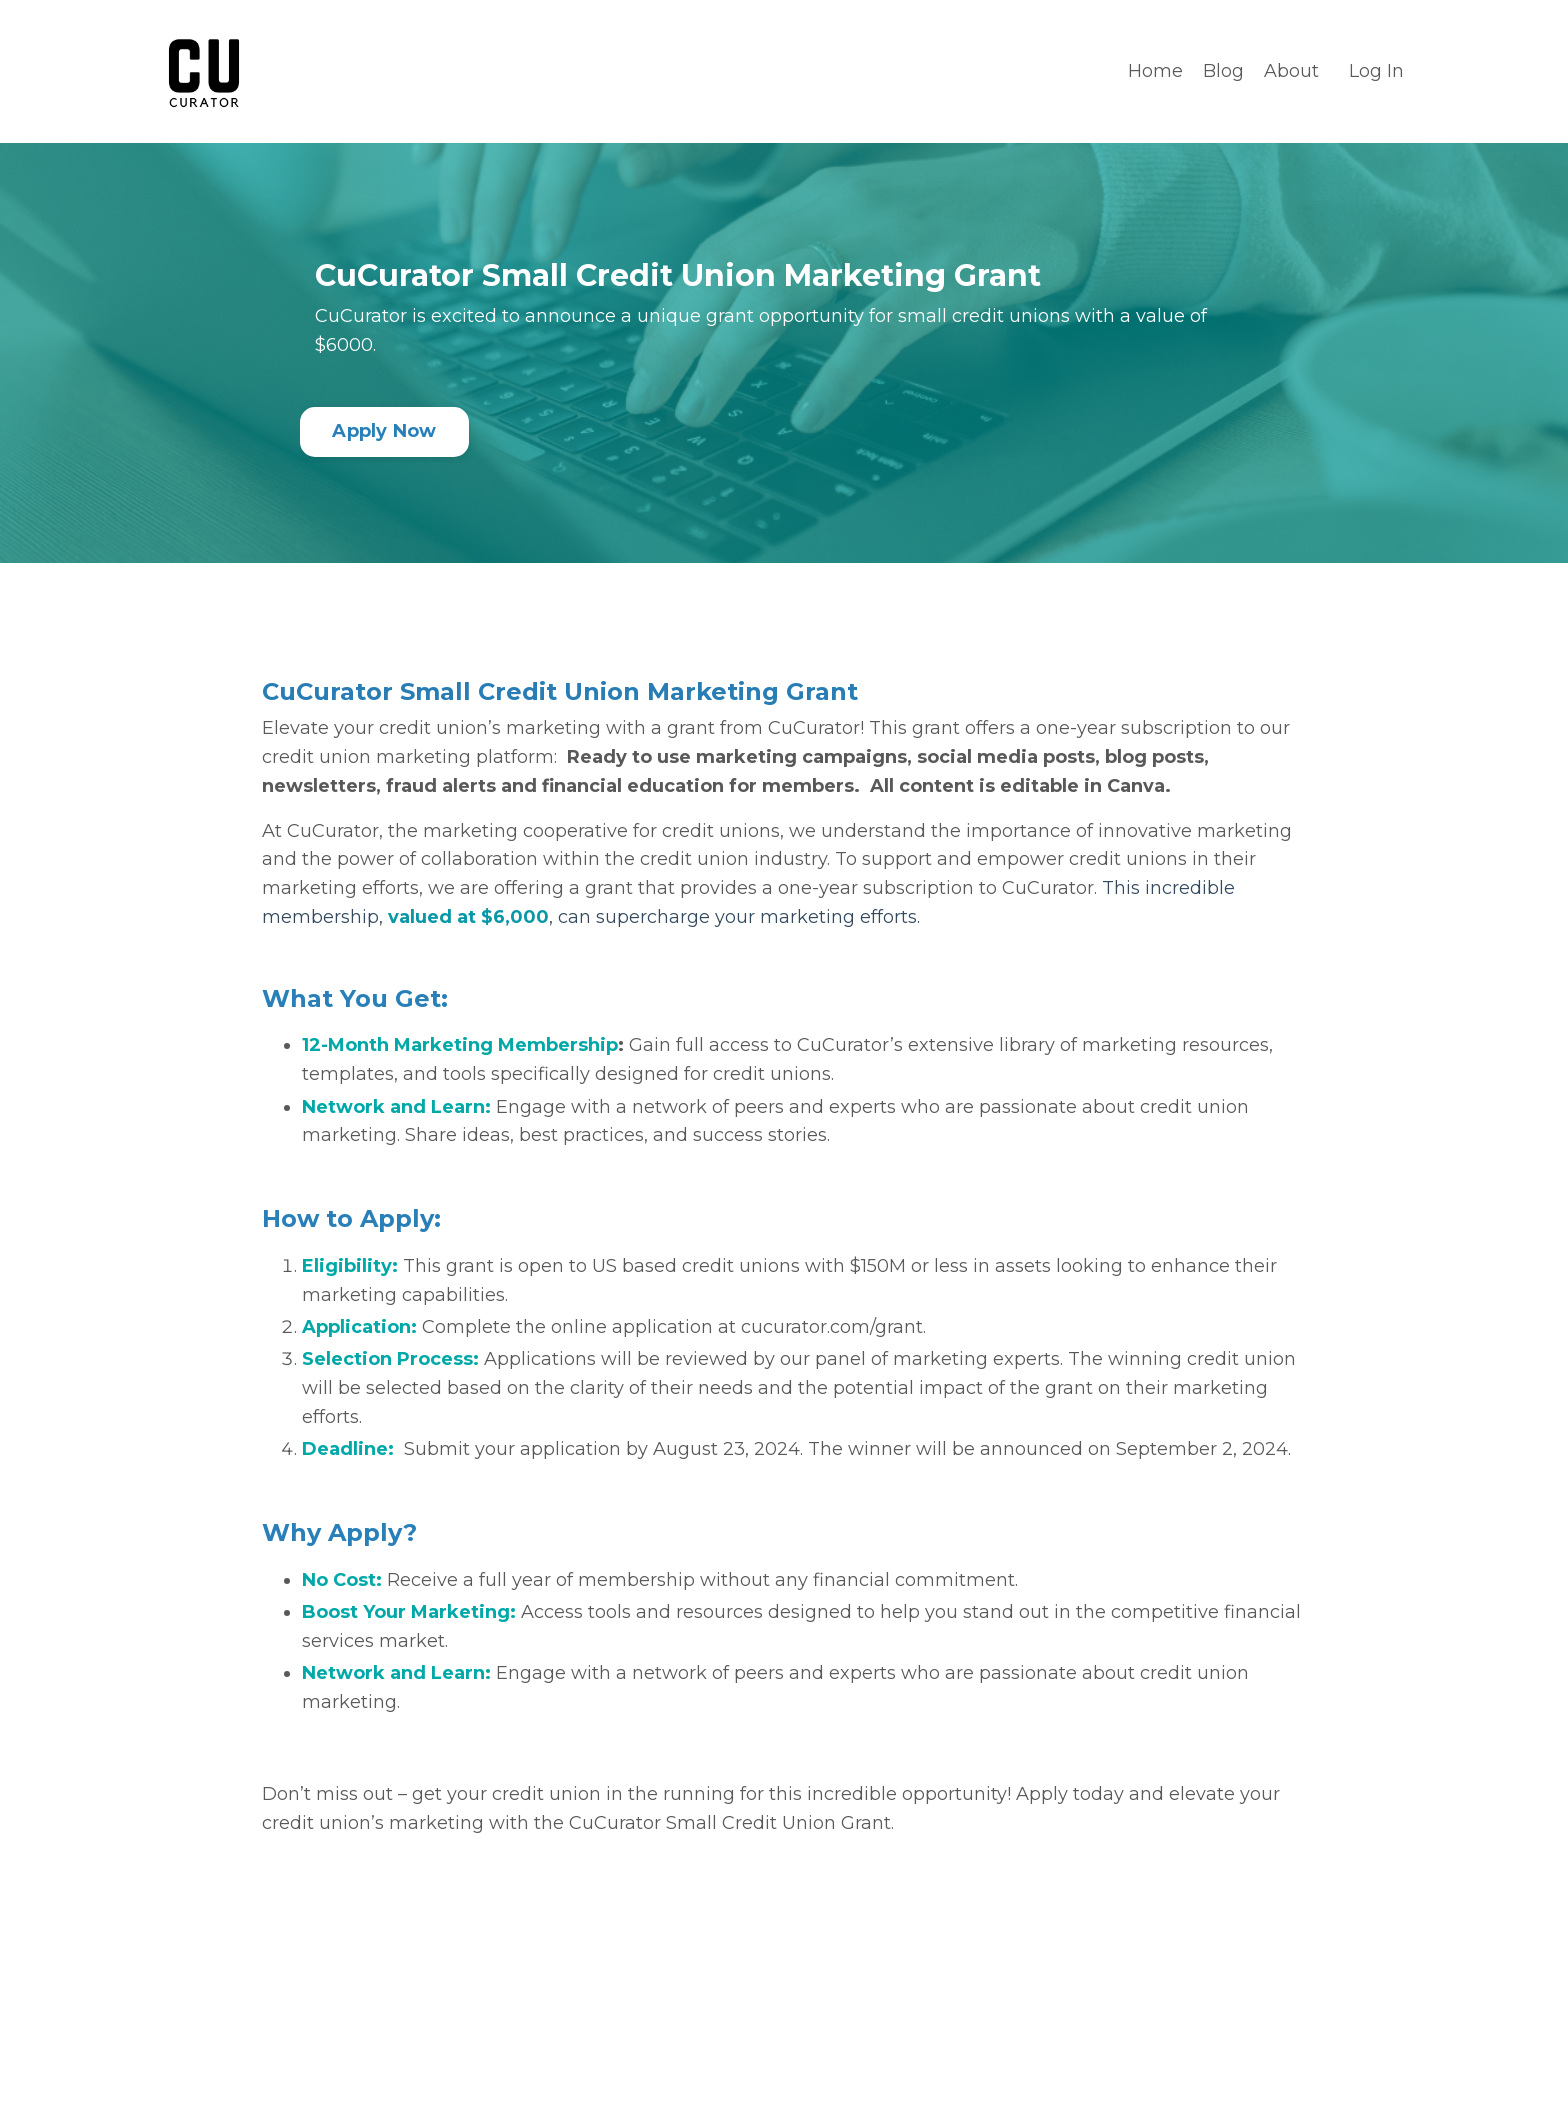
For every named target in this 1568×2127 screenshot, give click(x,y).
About (1291, 71)
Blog (1223, 71)
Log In (1376, 71)
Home (1155, 71)
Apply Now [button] (384, 431)
